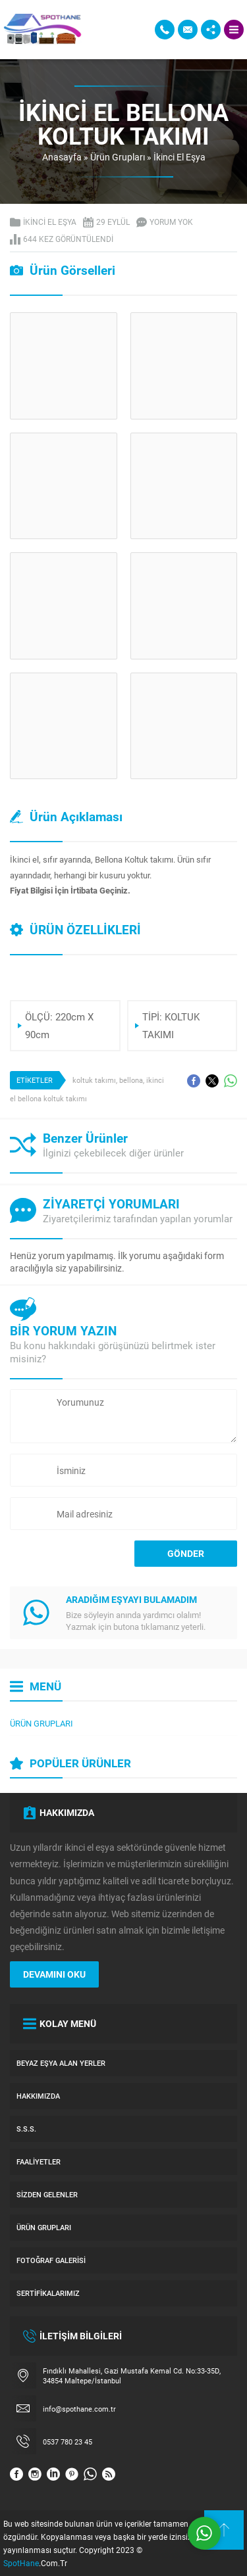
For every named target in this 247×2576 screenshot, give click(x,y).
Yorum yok (171, 221)
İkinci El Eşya (179, 157)
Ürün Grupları (117, 157)
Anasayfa (62, 157)
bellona (131, 1080)
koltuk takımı (94, 1080)
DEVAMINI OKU (54, 1974)
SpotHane (21, 2563)
